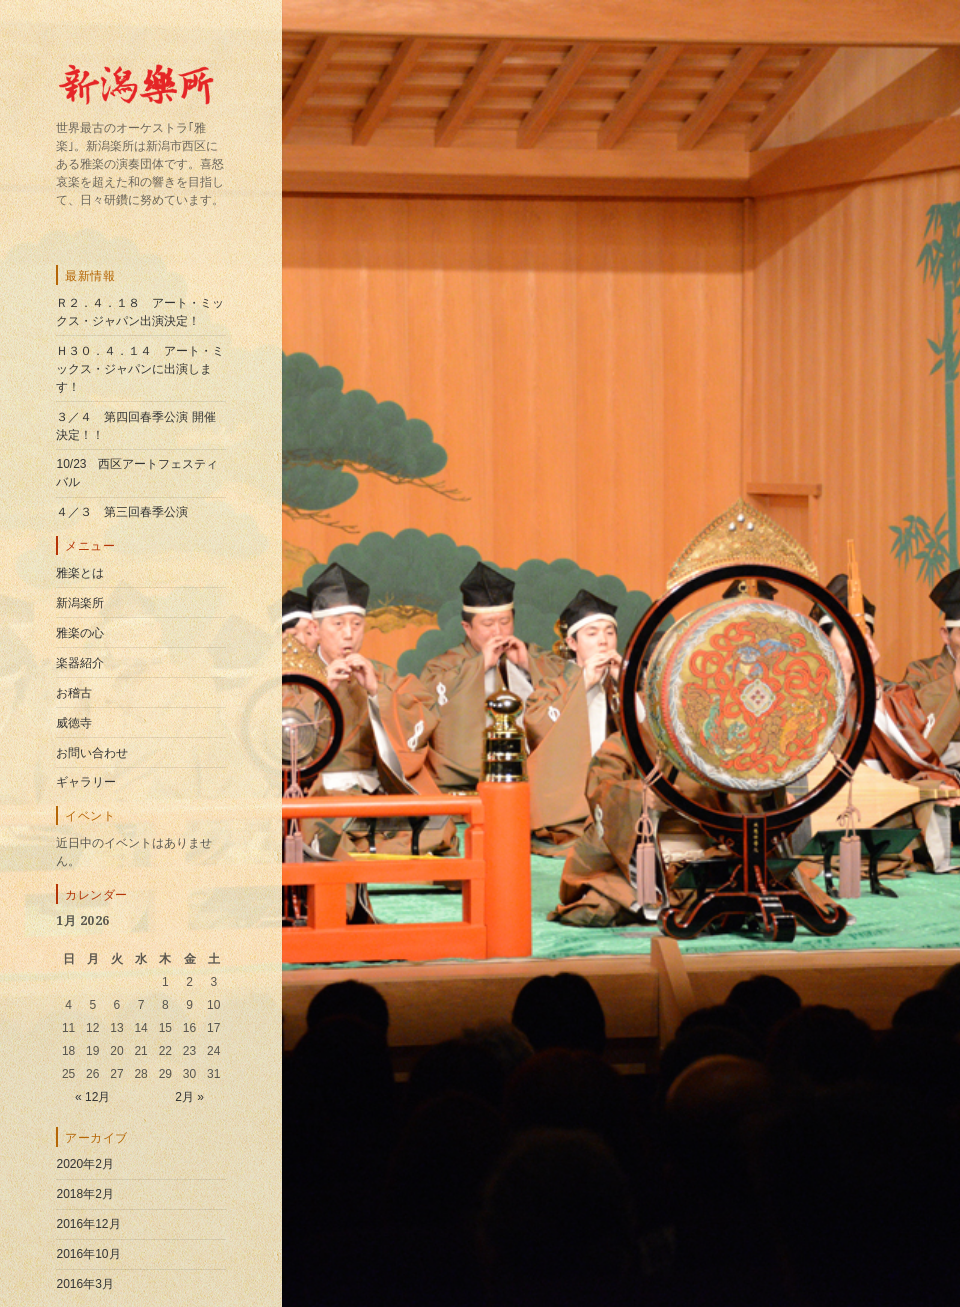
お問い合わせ (92, 753)
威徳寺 (74, 723)
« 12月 (92, 1097)
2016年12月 (88, 1224)
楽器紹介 (80, 663)
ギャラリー (86, 782)
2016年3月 (84, 1284)
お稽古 (74, 693)
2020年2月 (84, 1164)
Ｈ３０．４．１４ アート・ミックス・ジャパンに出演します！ (140, 369)
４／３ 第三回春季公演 (122, 512)
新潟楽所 (80, 603)
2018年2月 (84, 1194)
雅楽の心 (80, 633)
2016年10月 (88, 1254)
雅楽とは (80, 573)
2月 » (189, 1097)
